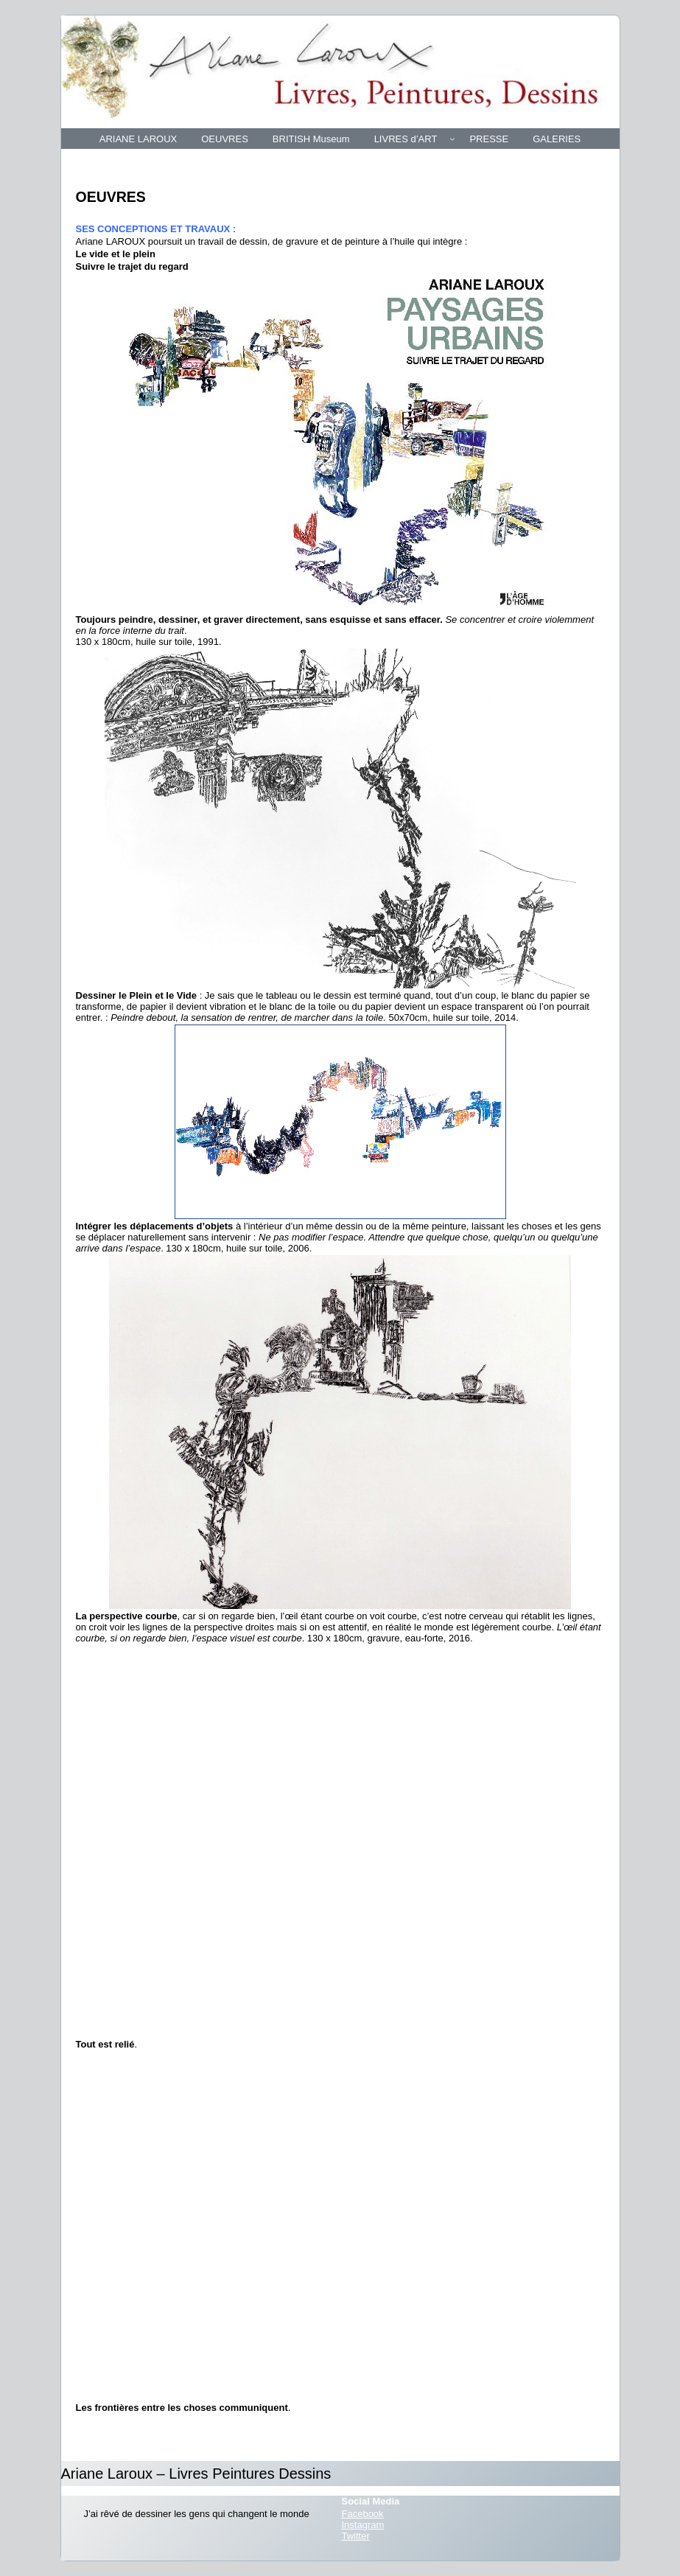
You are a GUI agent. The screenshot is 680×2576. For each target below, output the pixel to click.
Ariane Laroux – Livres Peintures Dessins (196, 2473)
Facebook (363, 2513)
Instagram (363, 2524)
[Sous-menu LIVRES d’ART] (452, 139)
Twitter (356, 2535)
